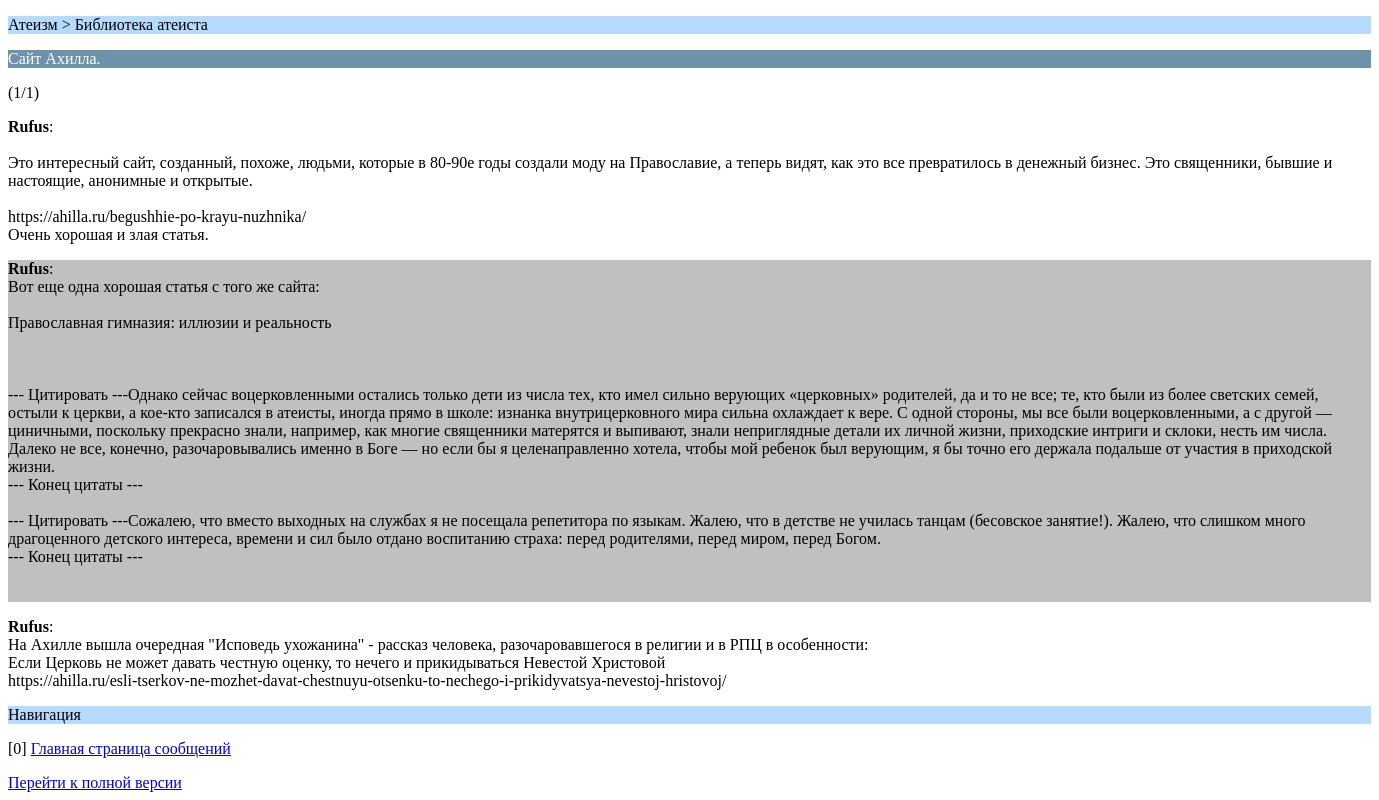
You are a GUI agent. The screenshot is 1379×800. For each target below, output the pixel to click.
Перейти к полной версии (95, 782)
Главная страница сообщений (131, 748)
